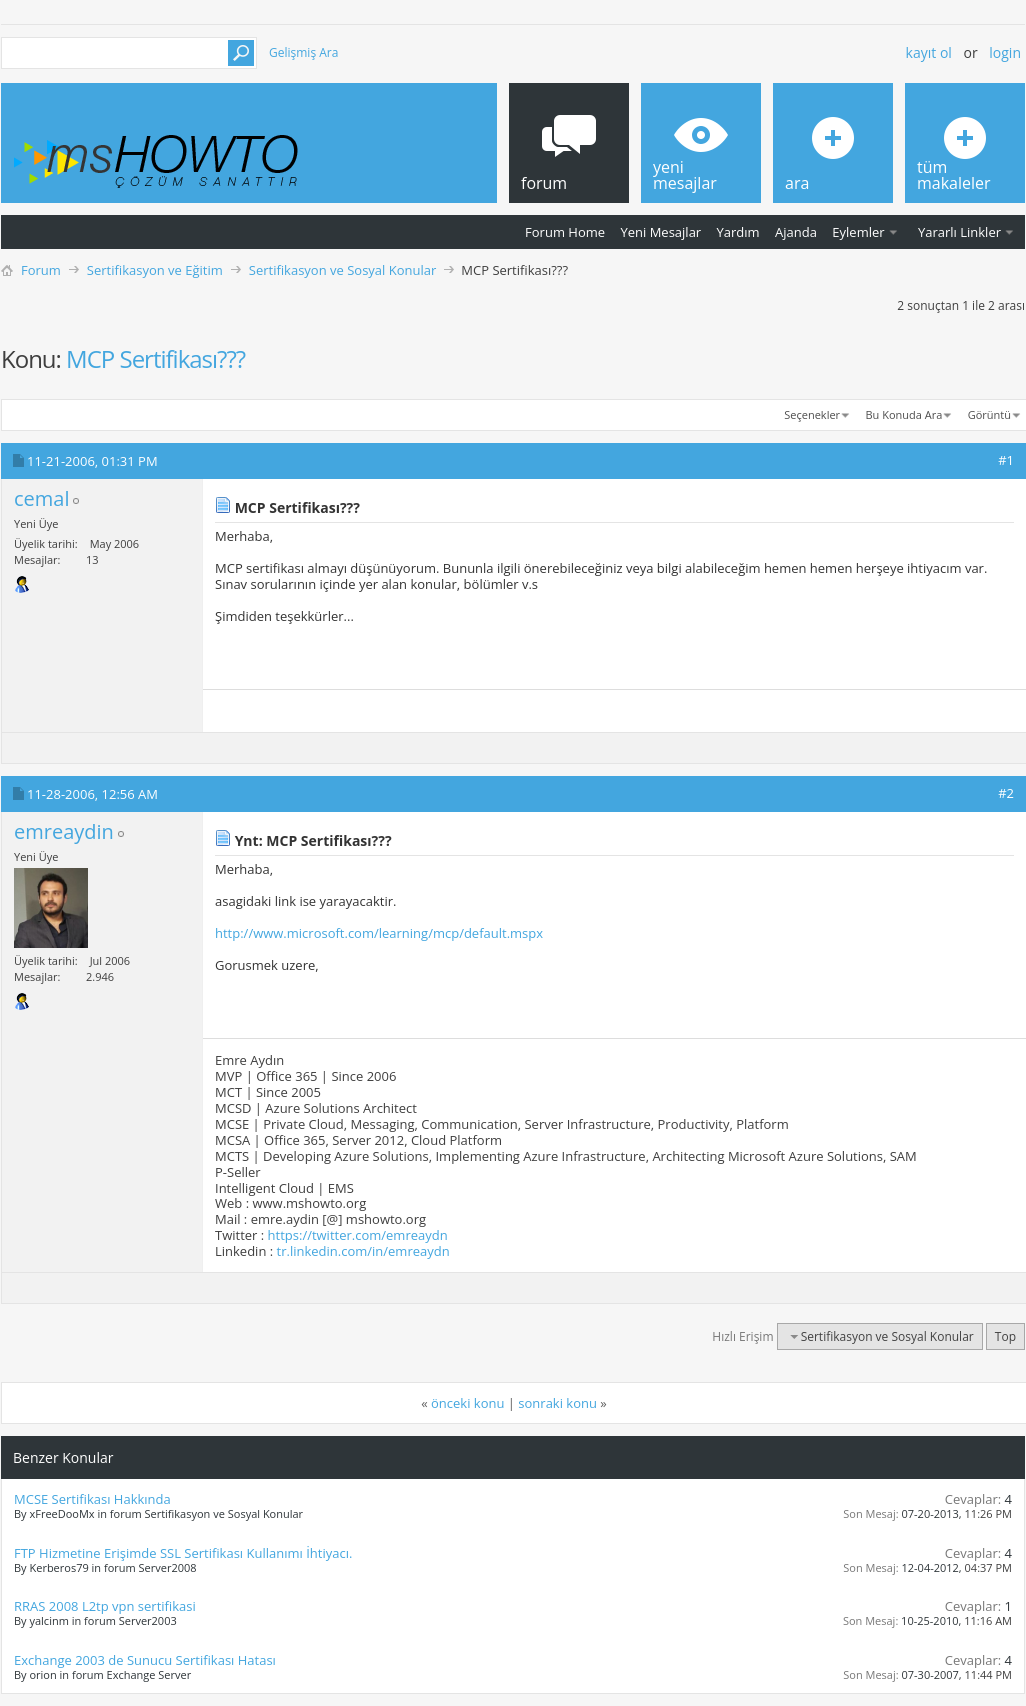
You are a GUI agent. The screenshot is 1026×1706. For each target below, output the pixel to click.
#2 (1006, 793)
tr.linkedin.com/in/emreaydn (363, 1251)
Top (1005, 1336)
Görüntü (989, 414)
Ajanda (796, 232)
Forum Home (565, 232)
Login (1005, 52)
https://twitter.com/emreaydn (358, 1235)
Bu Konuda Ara (904, 414)
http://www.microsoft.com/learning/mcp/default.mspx (379, 933)
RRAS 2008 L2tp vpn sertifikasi (105, 1606)
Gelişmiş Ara (303, 52)
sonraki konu (557, 1403)
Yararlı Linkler (959, 232)
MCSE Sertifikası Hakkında (92, 1499)
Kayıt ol (929, 52)
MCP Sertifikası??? (155, 358)
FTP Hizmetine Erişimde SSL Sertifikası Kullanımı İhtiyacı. (183, 1553)
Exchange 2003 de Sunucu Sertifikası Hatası (145, 1660)
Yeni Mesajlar (660, 232)
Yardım (738, 232)
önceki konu (467, 1403)
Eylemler (858, 232)
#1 (1006, 460)
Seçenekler (812, 414)
